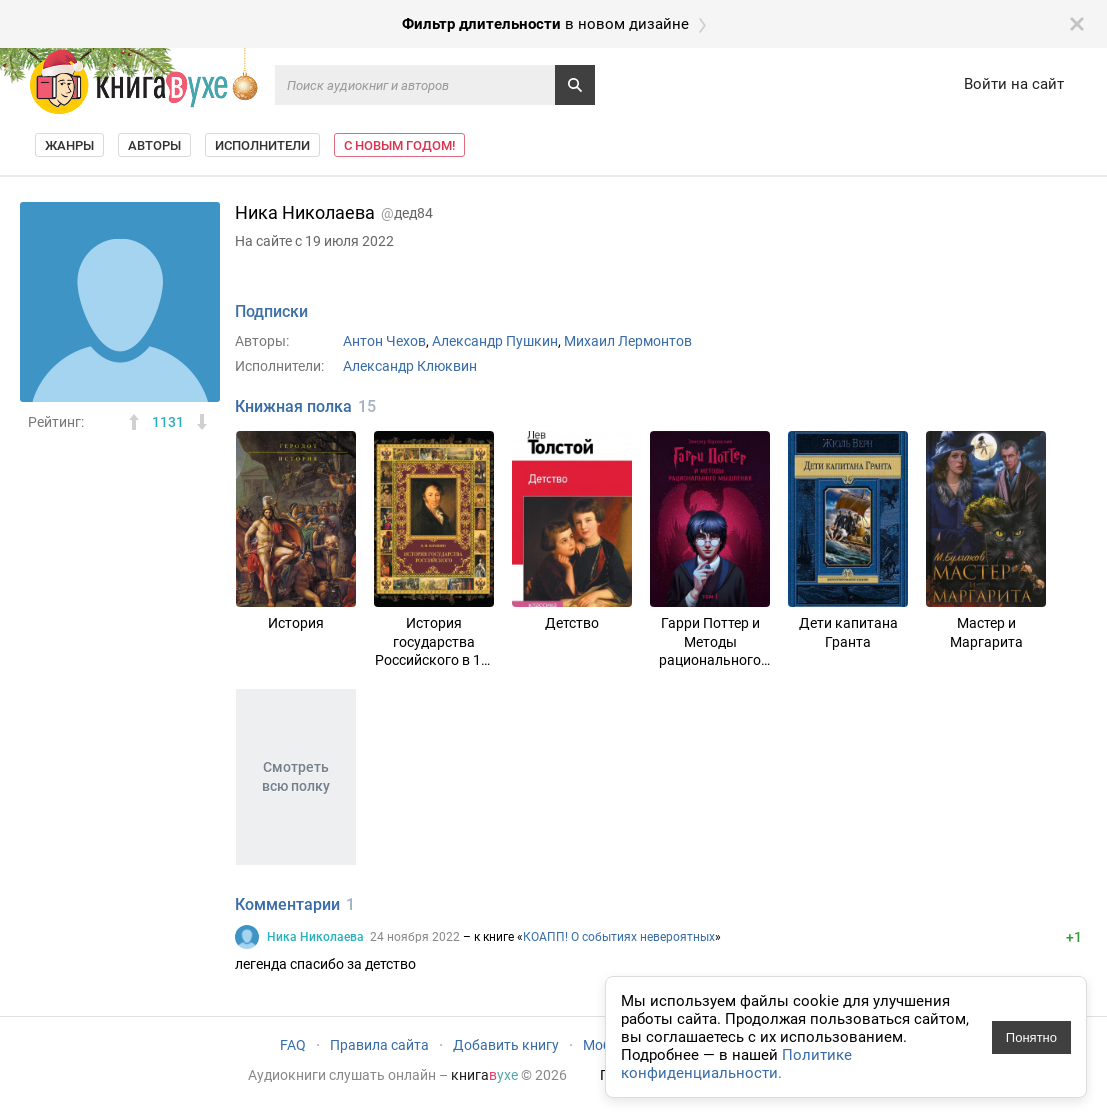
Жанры (69, 145)
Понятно (1031, 1037)
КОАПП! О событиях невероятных (619, 937)
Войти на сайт (1014, 84)
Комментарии (287, 904)
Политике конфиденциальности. (736, 1064)
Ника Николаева (315, 937)
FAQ (293, 1045)
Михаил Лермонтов (628, 341)
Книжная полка (293, 406)
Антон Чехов (384, 341)
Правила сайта (379, 1045)
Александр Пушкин (495, 341)
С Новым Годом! (399, 145)
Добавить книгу (506, 1045)
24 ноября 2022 (415, 937)
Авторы (154, 145)
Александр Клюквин (410, 366)
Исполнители (262, 145)
